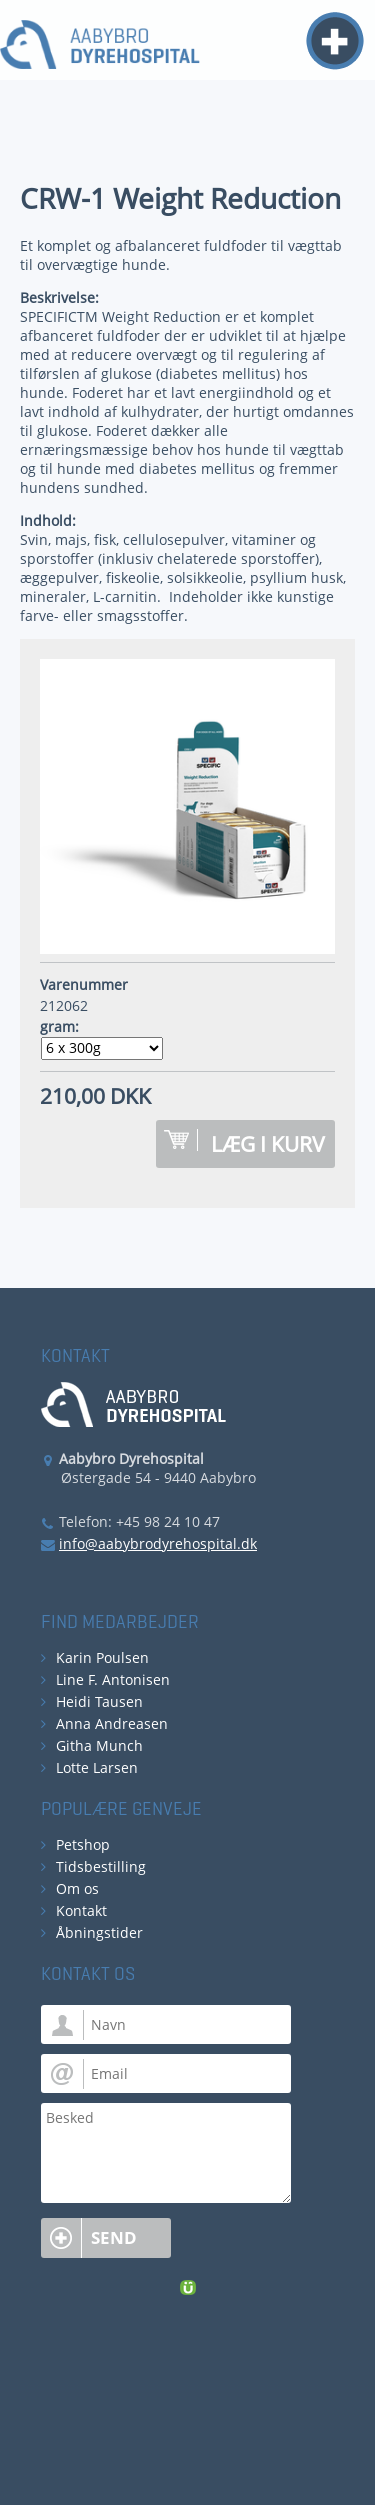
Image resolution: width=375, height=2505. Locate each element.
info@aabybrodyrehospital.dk (158, 1543)
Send (114, 2237)
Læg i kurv (268, 1144)
